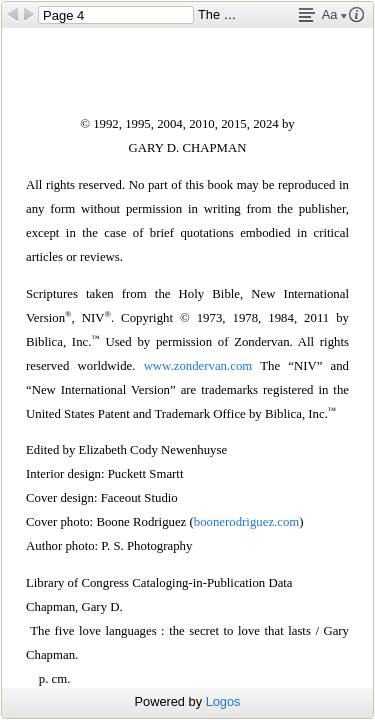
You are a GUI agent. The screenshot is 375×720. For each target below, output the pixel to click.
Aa (334, 14)
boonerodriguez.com (247, 522)
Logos (223, 701)
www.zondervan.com (198, 366)
